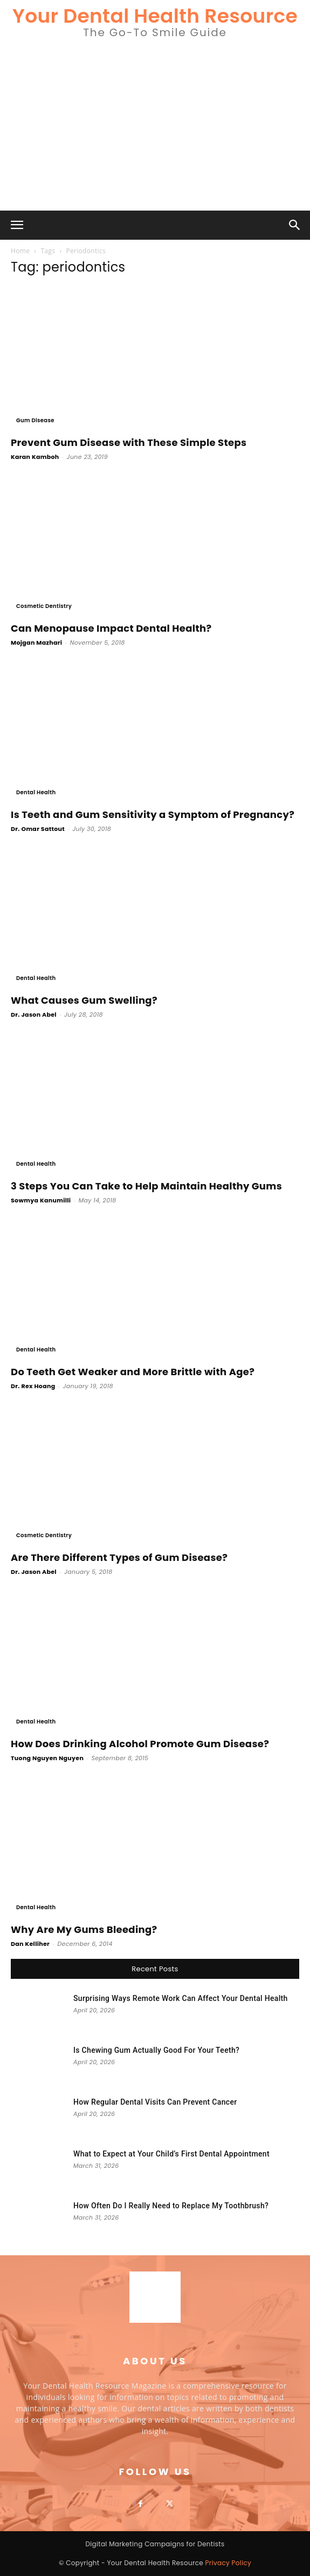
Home (20, 250)
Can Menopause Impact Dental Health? (111, 628)
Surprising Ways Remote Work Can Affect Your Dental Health (180, 1998)
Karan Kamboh (35, 456)
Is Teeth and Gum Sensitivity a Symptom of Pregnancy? (152, 814)
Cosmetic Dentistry (44, 606)
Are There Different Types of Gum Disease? (119, 1557)
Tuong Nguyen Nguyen (47, 1758)
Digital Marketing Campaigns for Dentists (154, 2543)
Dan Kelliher (30, 1943)
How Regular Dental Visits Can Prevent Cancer (155, 2102)
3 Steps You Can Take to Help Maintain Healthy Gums (146, 1186)
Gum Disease (35, 420)
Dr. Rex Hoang (33, 1386)
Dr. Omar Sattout (38, 828)
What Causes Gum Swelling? (84, 1000)
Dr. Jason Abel (34, 1014)
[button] (17, 225)
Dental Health (36, 792)
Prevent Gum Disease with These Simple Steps (128, 442)
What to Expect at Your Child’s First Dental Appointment (171, 2153)
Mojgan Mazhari (36, 642)
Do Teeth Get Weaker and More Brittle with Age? (132, 1371)
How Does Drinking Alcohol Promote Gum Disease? (140, 1743)
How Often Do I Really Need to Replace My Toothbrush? (170, 2205)
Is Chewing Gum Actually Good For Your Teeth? (156, 2050)
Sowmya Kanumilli (41, 1200)
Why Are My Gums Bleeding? (84, 1929)
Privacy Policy (228, 2562)
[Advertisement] (155, 129)
